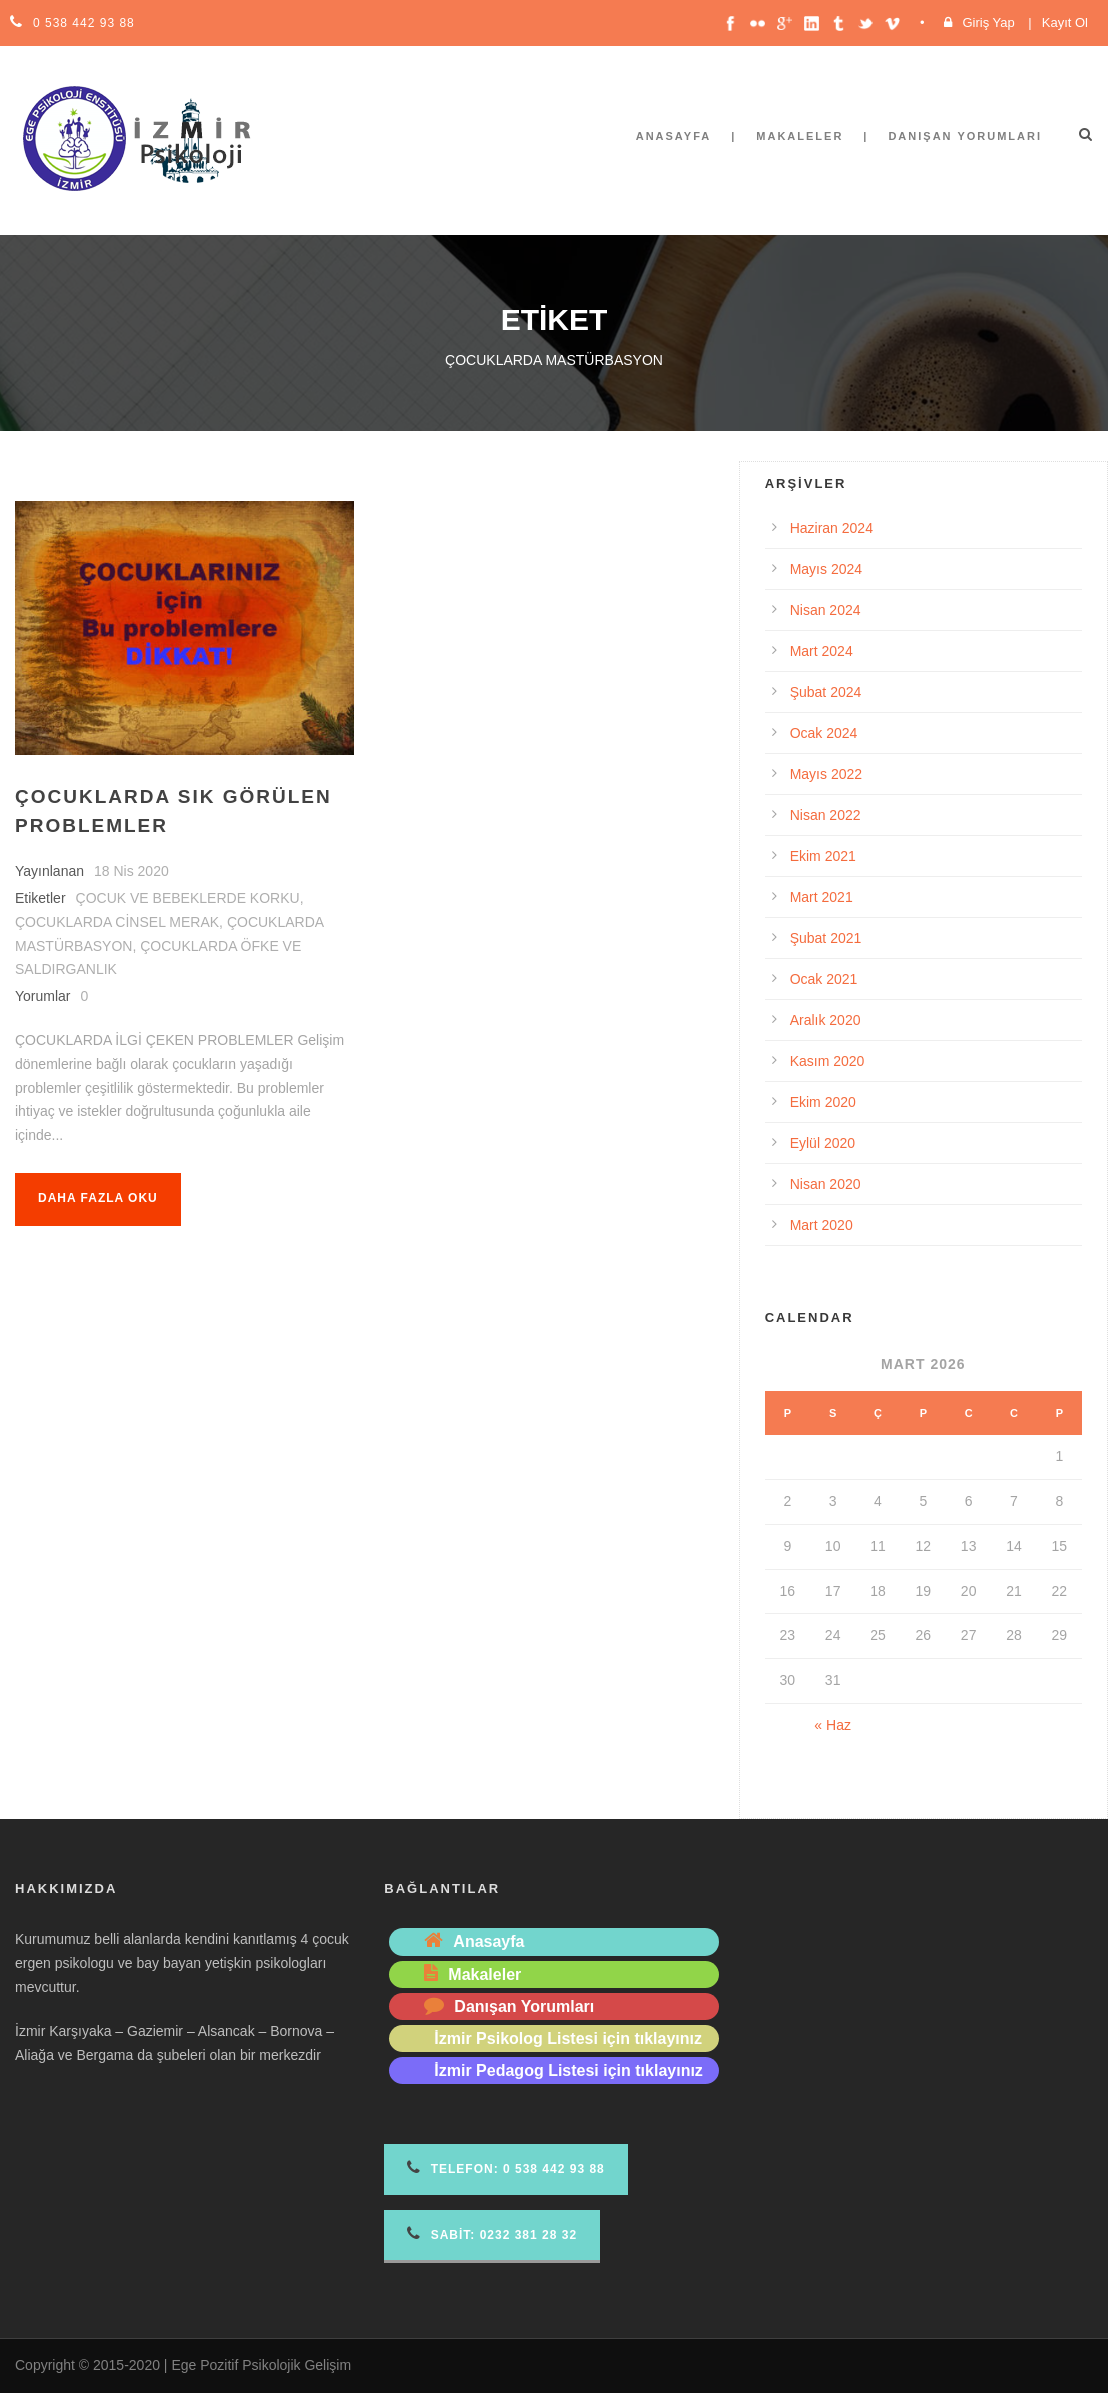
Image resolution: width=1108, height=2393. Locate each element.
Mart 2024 (821, 651)
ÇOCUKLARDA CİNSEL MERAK (117, 922)
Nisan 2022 (825, 815)
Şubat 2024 (826, 692)
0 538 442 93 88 (84, 23)
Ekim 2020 (823, 1102)
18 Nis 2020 (131, 871)
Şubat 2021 (826, 938)
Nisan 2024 (825, 610)
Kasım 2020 (827, 1061)
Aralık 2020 (825, 1020)
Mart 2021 (821, 897)
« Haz (832, 1725)
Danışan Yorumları (965, 136)
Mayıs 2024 (826, 569)
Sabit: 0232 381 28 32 (492, 2233)
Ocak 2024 (824, 733)
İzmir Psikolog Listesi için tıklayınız (568, 2038)
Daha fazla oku (98, 1198)
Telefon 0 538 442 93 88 (505, 2167)
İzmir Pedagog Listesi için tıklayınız (568, 2070)
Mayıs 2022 (826, 774)
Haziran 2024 (831, 528)
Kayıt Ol (1065, 22)
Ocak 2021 (824, 979)
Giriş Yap (988, 22)
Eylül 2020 (822, 1143)
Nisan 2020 (825, 1184)
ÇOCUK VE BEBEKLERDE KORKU (188, 898)
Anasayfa (674, 136)
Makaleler (799, 136)
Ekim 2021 (823, 856)
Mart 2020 (821, 1225)
